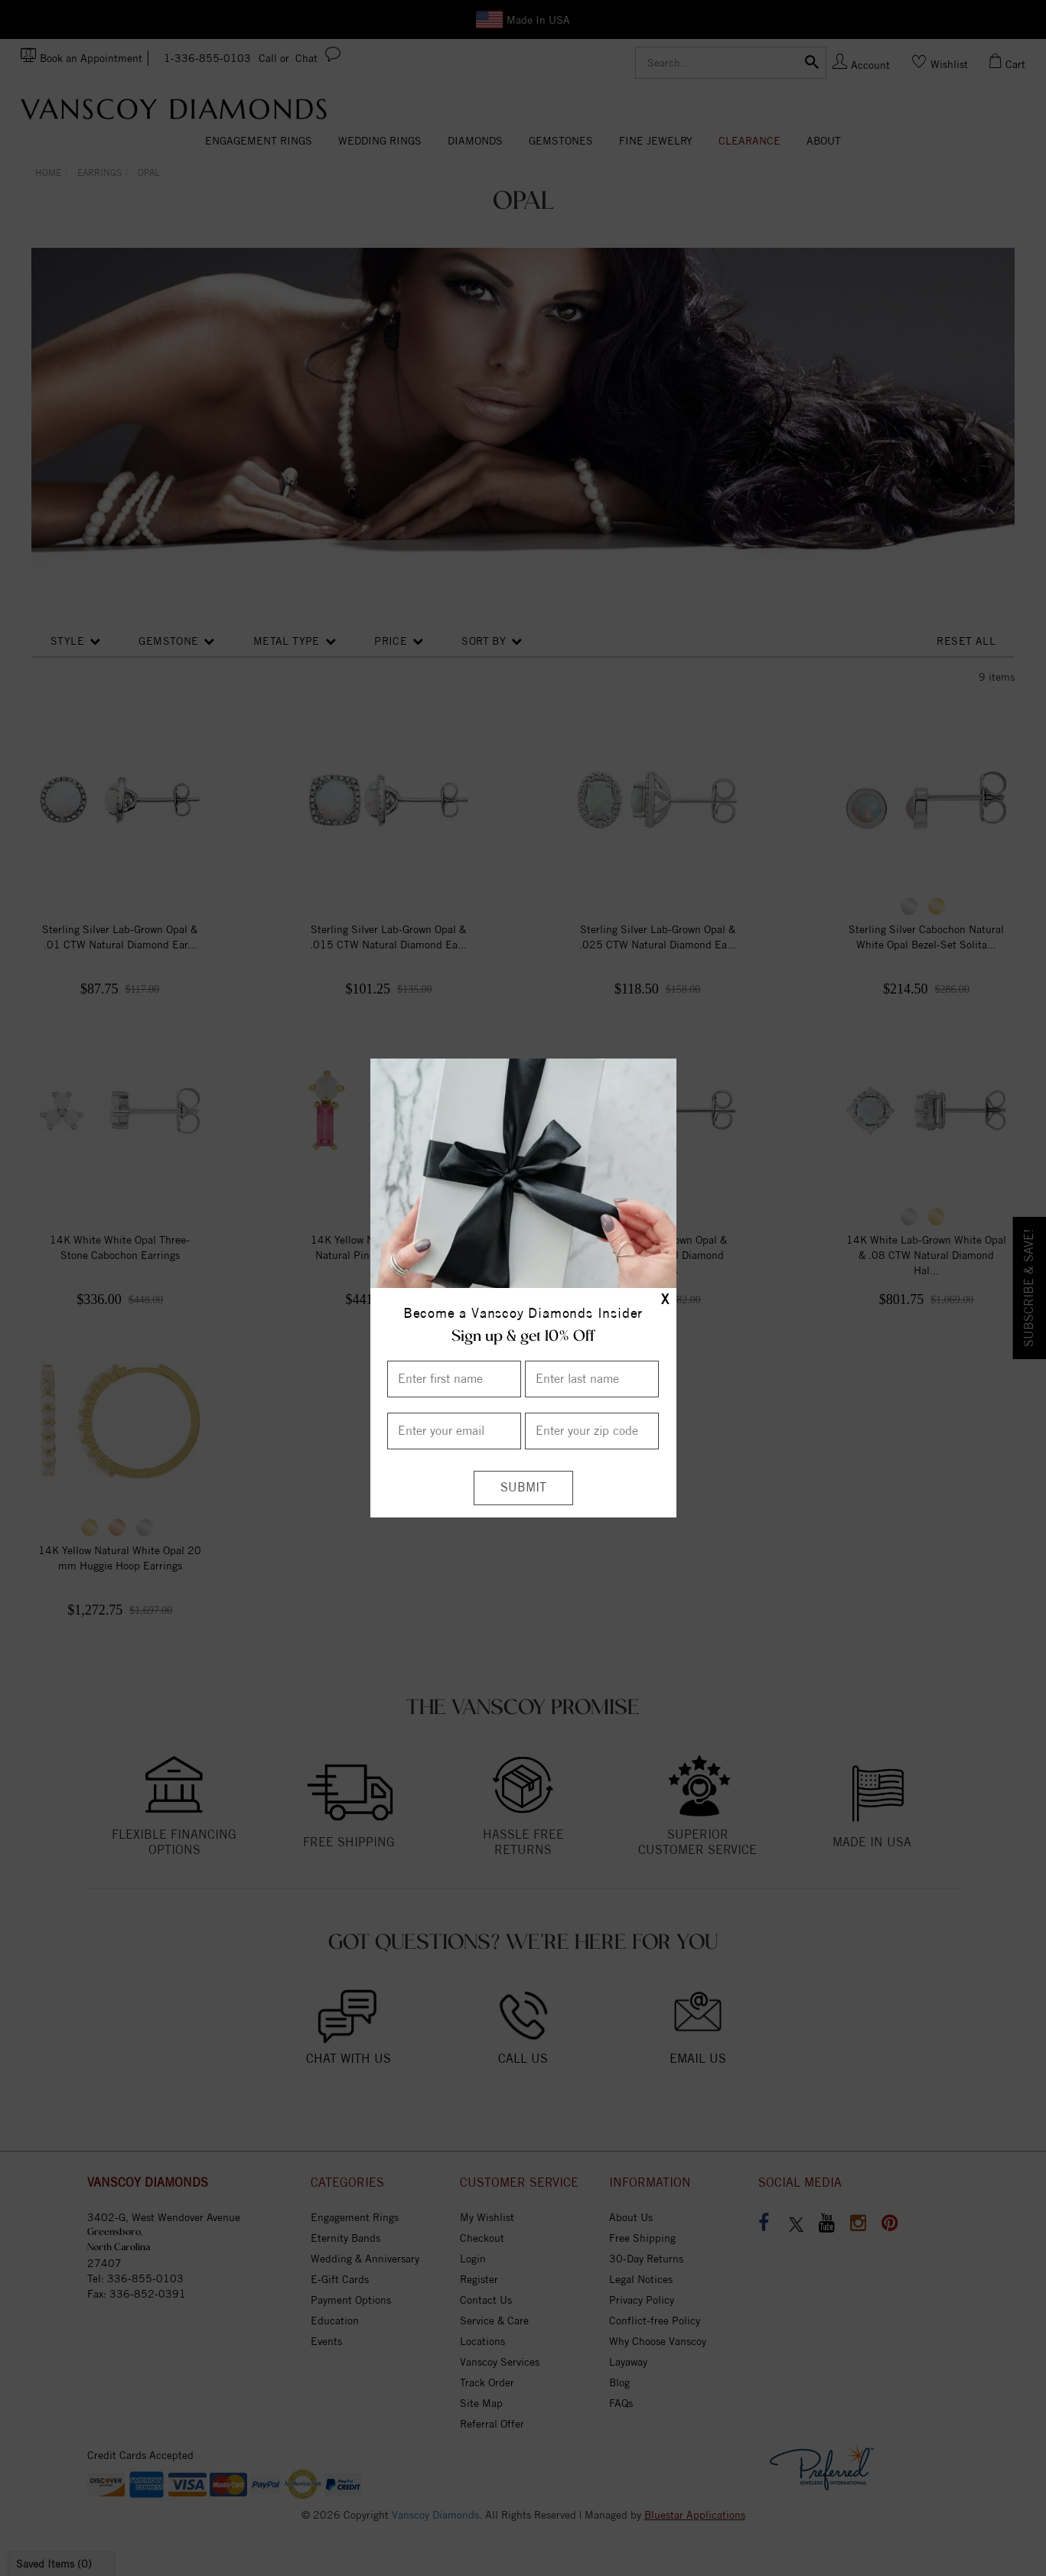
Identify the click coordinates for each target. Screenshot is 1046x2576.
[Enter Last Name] (592, 1379)
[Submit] (523, 1488)
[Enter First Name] (454, 1379)
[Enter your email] (454, 1431)
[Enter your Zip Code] (592, 1431)
